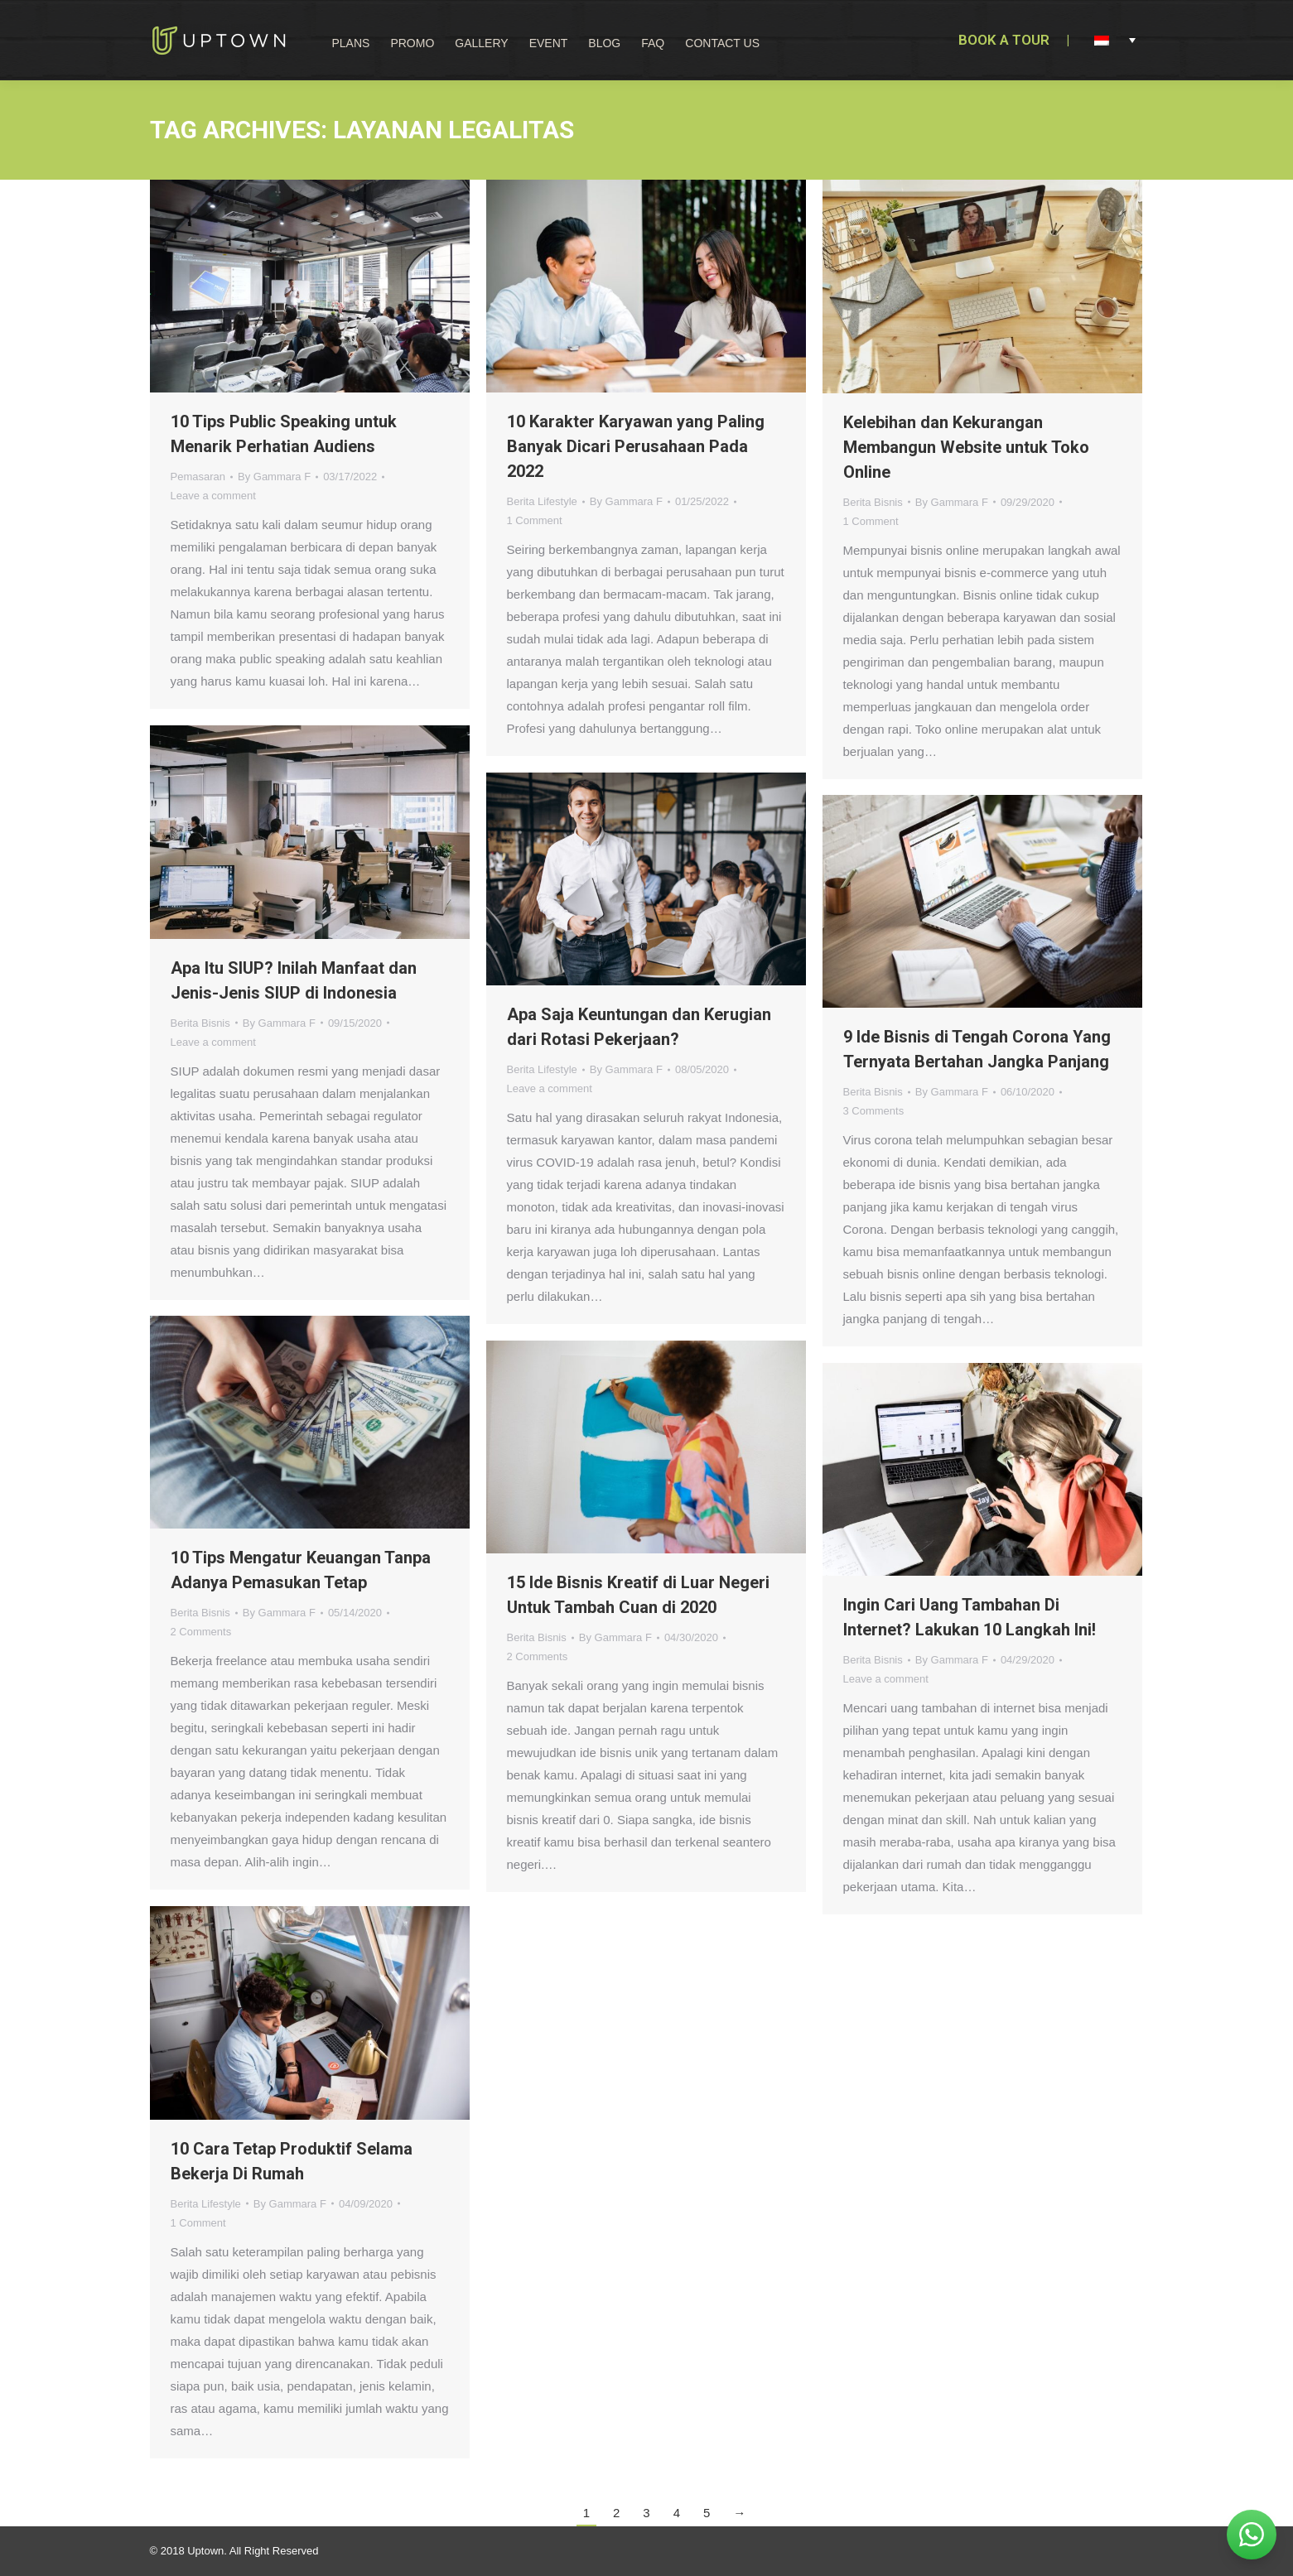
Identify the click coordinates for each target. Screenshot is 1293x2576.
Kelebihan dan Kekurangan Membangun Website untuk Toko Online (966, 447)
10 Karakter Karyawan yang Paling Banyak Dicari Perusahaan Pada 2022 (636, 446)
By (274, 476)
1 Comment (534, 520)
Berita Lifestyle (542, 501)
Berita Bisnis (873, 502)
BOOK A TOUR (1003, 39)
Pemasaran (198, 476)
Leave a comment (213, 495)
